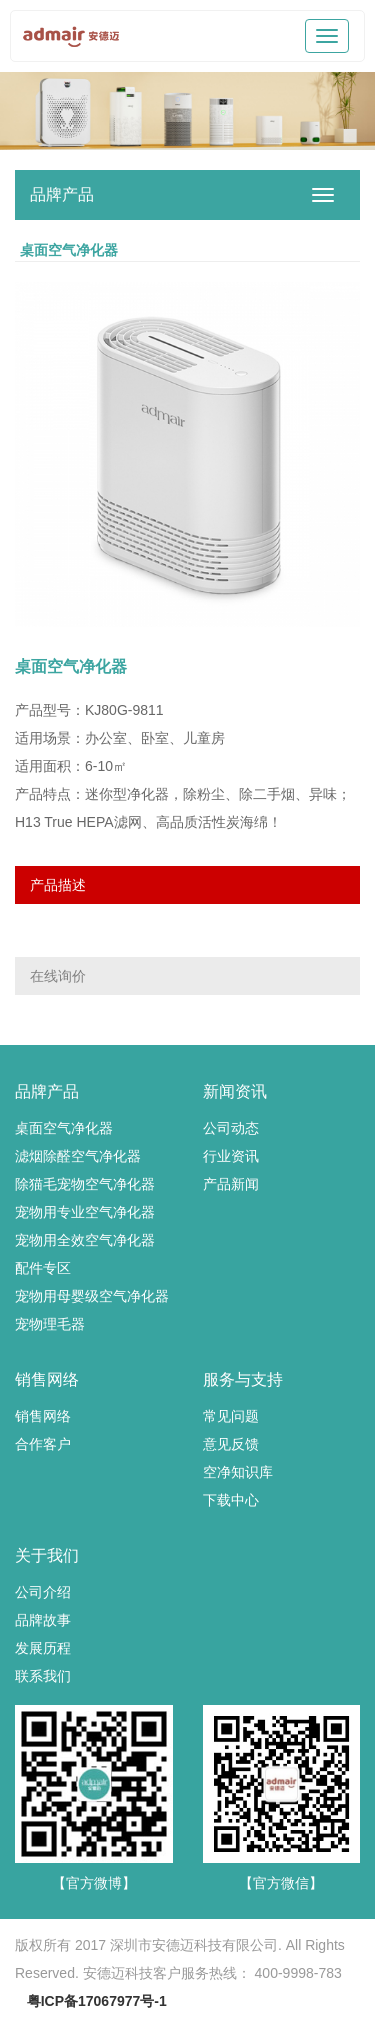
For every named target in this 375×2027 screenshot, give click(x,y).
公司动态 (231, 1128)
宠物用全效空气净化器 (85, 1240)
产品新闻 (231, 1184)
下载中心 (231, 1500)
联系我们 (43, 1676)
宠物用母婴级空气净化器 (92, 1296)
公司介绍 (43, 1592)
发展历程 (43, 1648)
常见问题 (231, 1416)
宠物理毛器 (50, 1324)
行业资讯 (231, 1156)
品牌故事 (43, 1620)
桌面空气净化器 (64, 1128)
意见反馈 (231, 1444)
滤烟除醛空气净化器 (78, 1156)
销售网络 (43, 1416)
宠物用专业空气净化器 (85, 1212)
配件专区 (43, 1268)
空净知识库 (238, 1472)
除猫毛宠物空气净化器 (85, 1184)
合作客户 (43, 1444)
